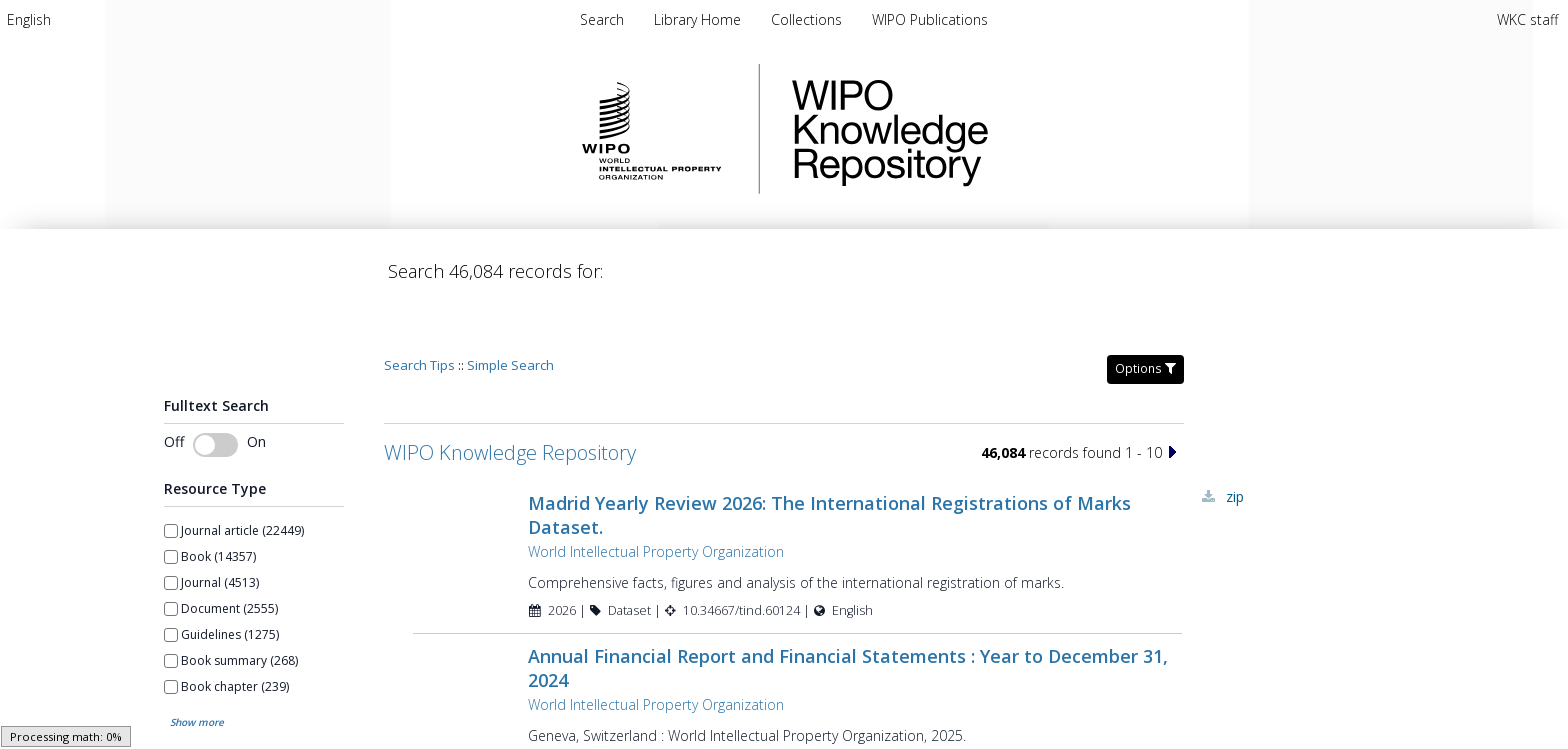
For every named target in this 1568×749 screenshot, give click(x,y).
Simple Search (510, 308)
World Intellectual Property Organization (656, 494)
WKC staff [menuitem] (1527, 19)
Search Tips (419, 308)
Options (1145, 311)
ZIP (1235, 439)
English (29, 19)
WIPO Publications (930, 19)
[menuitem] (29, 19)
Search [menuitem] (602, 19)
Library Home (699, 19)
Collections (808, 19)
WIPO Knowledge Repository (972, 129)
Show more (197, 665)
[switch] (215, 388)
